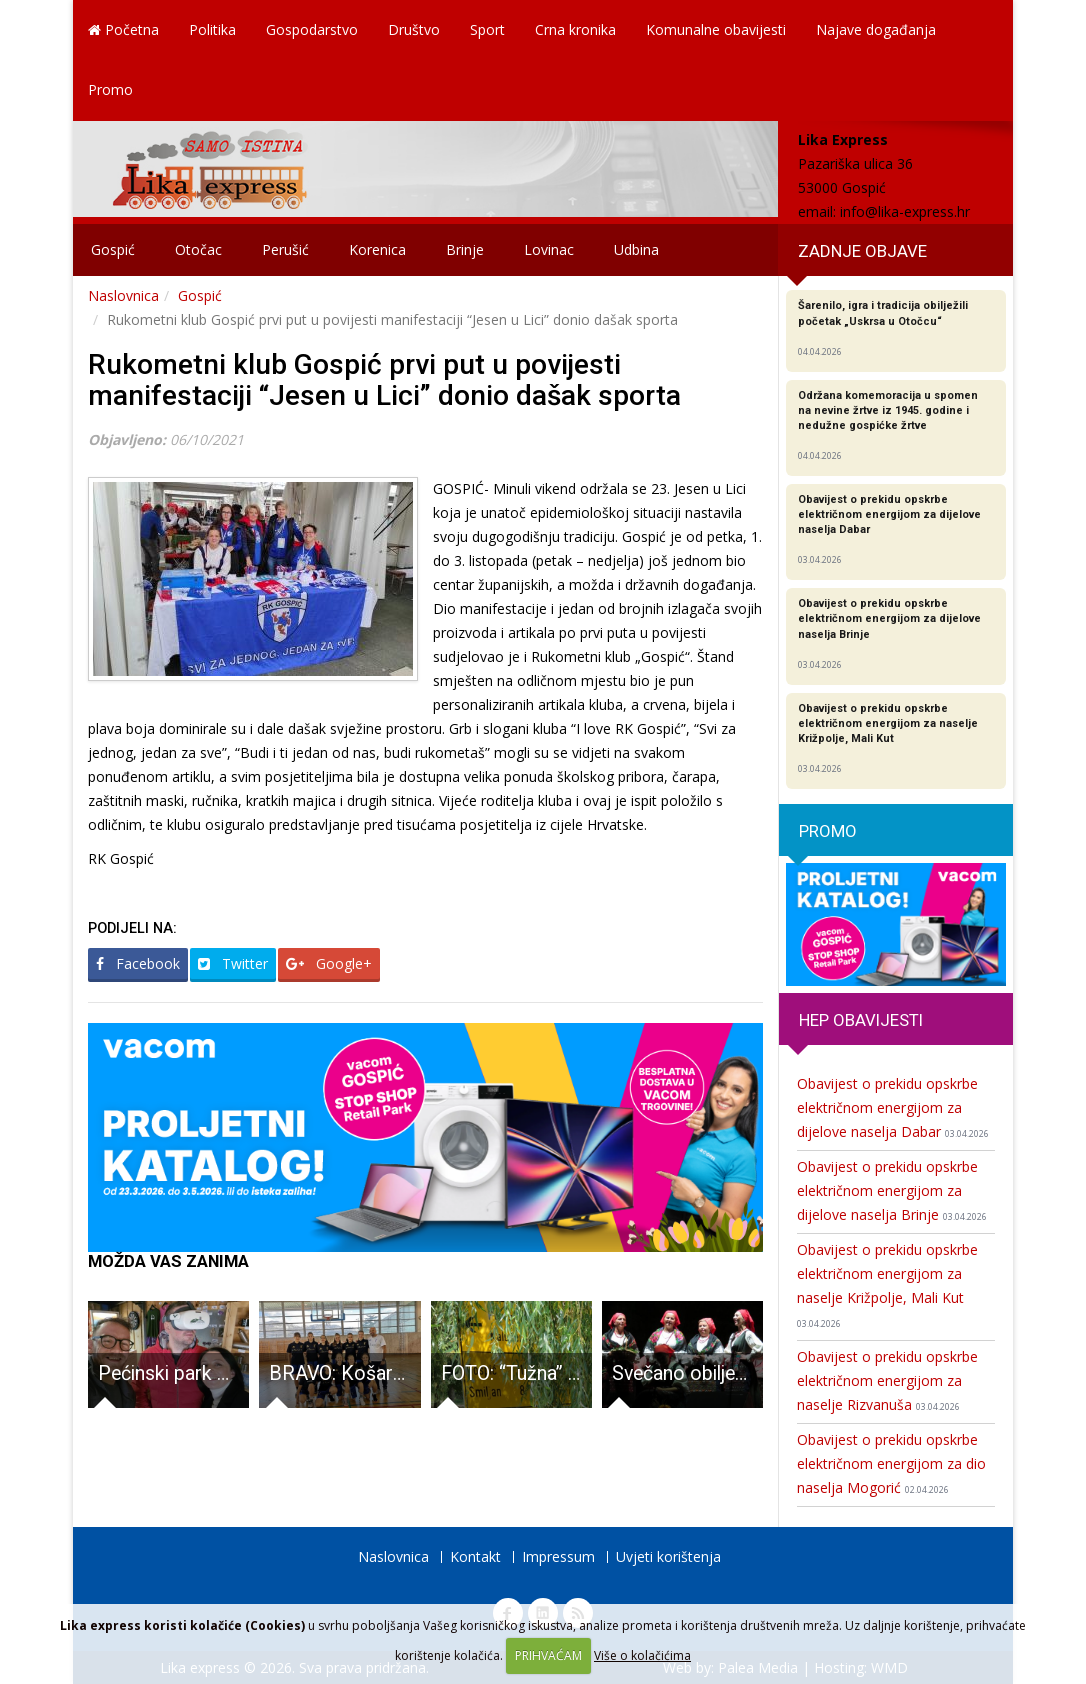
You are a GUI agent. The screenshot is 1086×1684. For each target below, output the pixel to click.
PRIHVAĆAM (548, 1655)
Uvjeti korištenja (668, 1556)
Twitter (233, 963)
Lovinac (549, 249)
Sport (487, 29)
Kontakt (475, 1556)
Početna (123, 29)
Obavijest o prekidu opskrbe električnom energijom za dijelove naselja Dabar (893, 1107)
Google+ (329, 963)
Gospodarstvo (312, 29)
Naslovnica (123, 295)
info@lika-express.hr (905, 211)
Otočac (198, 249)
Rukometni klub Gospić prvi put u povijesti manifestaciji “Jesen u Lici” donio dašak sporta (384, 380)
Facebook (138, 963)
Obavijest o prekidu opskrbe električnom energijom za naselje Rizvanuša (887, 1380)
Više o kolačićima (642, 1655)
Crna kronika (575, 29)
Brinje (465, 249)
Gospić (113, 249)
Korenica (377, 249)
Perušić (285, 249)
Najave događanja (876, 29)
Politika (212, 29)
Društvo (414, 29)
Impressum (558, 1556)
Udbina (636, 249)
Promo (110, 89)
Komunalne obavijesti (716, 29)
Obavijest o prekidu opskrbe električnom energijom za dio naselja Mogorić (891, 1463)
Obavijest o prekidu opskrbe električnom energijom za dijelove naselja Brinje (892, 1190)
